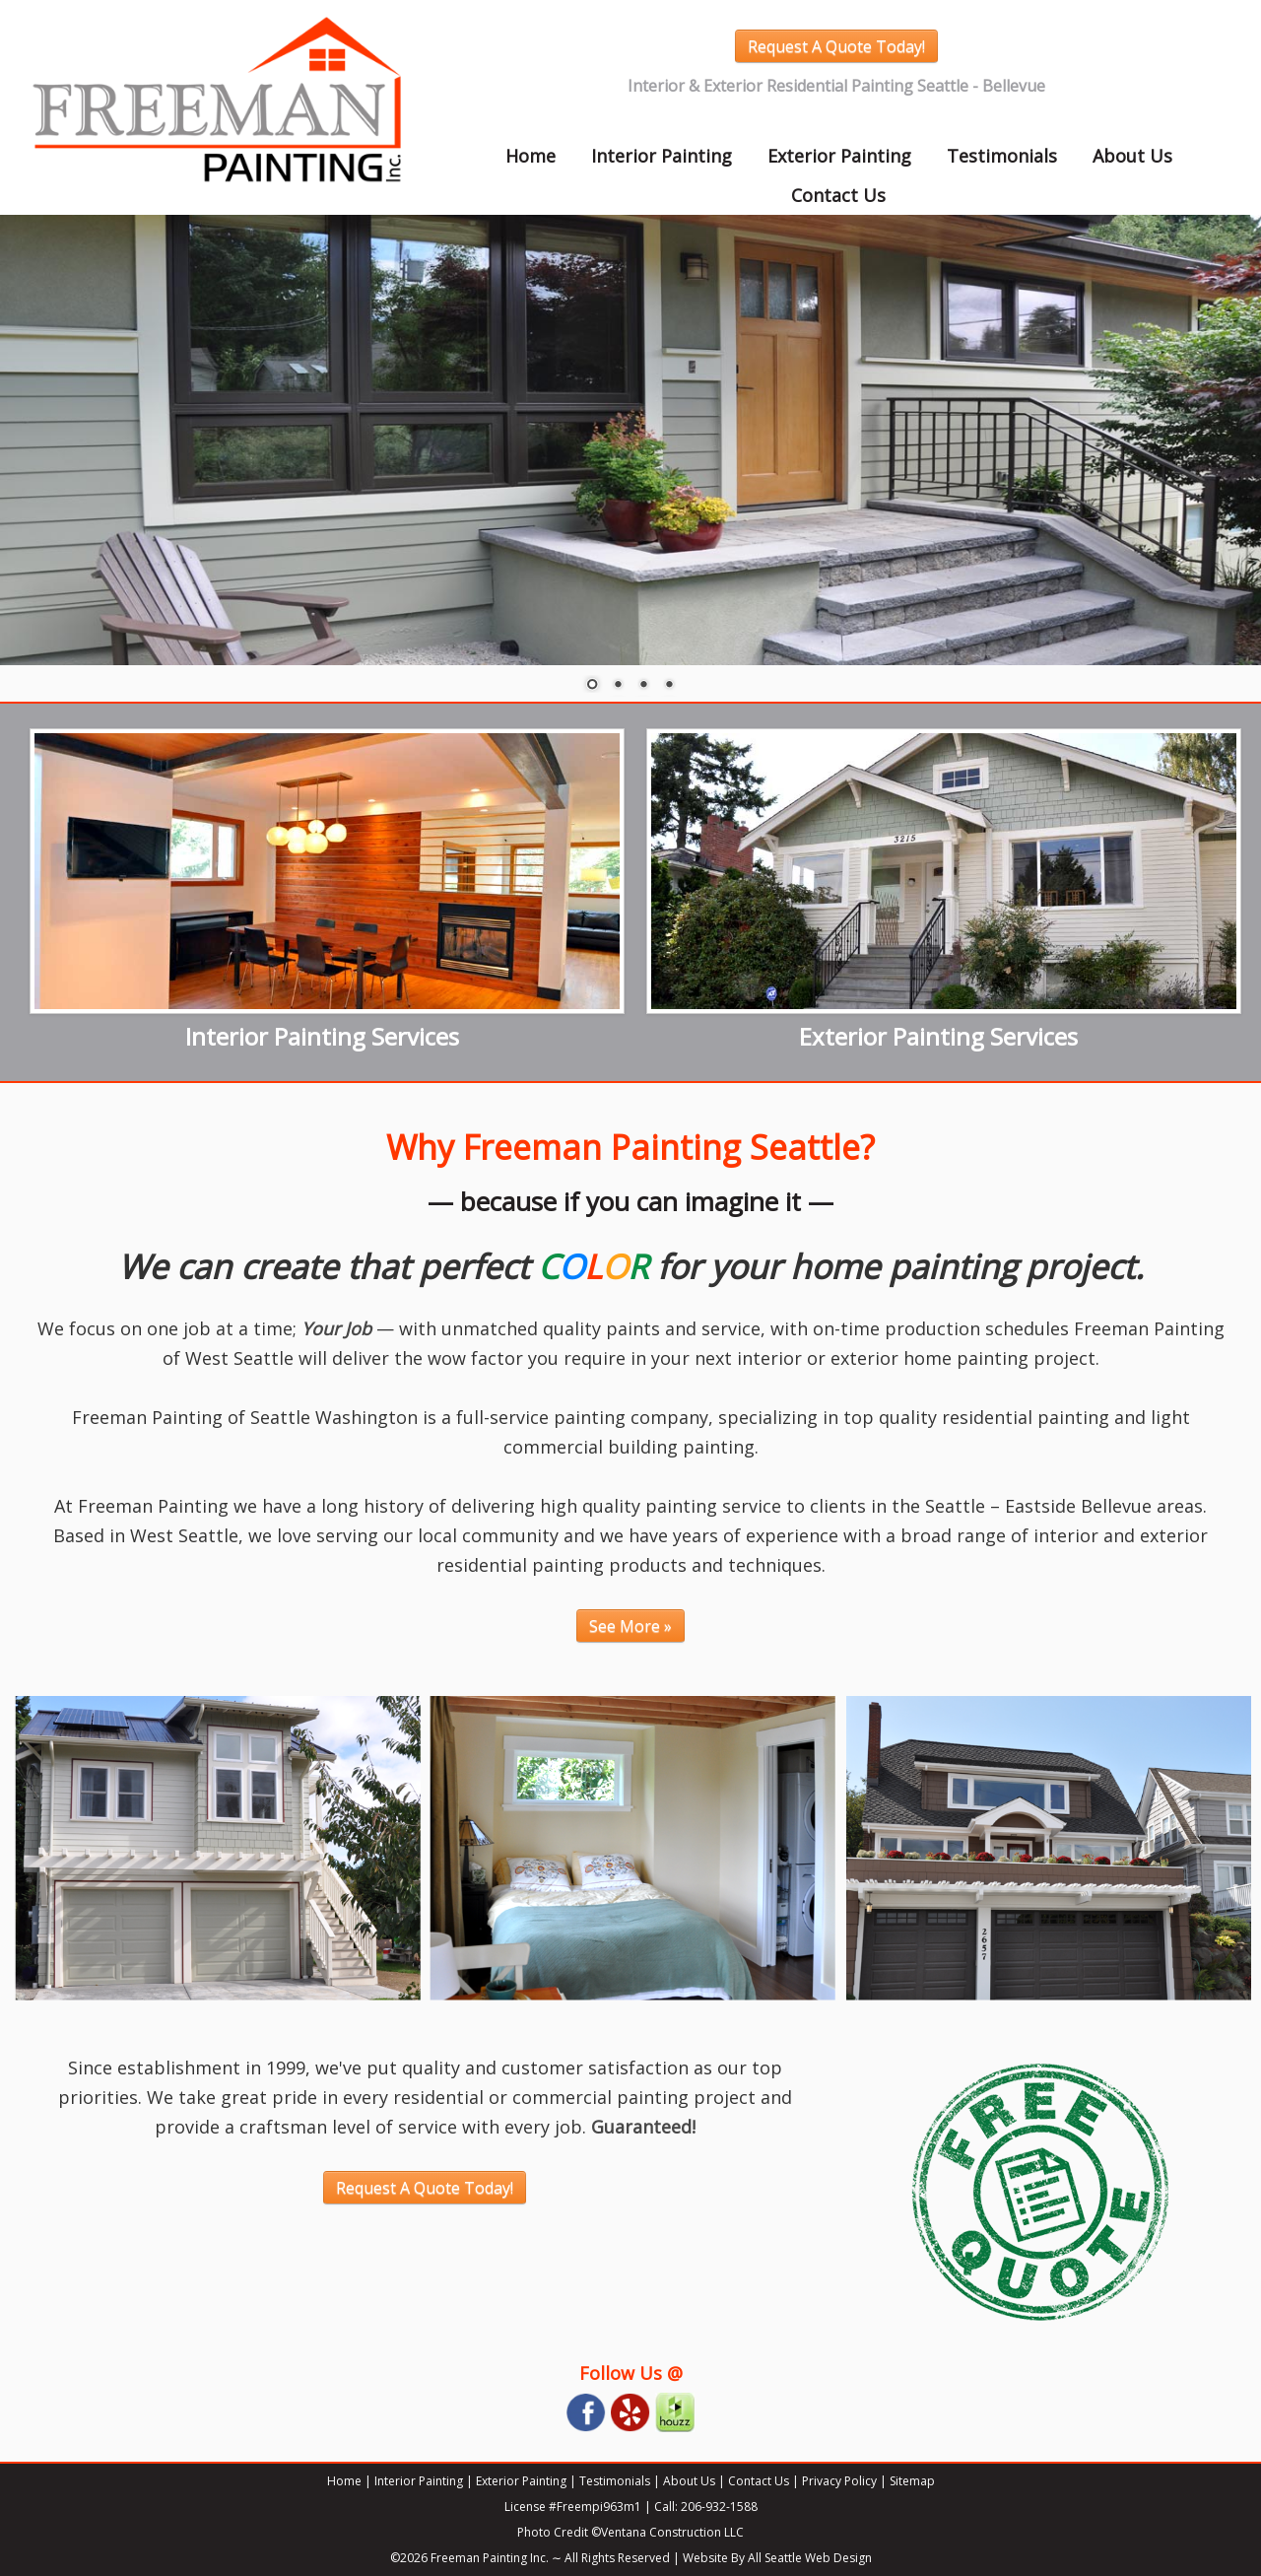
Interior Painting (661, 156)
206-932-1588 (719, 2506)
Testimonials (1002, 156)
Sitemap (912, 2481)
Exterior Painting (839, 156)
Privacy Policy (839, 2481)
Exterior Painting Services (938, 1036)
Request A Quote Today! (836, 46)
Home (530, 156)
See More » (630, 1626)
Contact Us (838, 195)
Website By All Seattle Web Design (777, 2557)
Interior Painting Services (322, 1036)
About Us (1132, 156)
